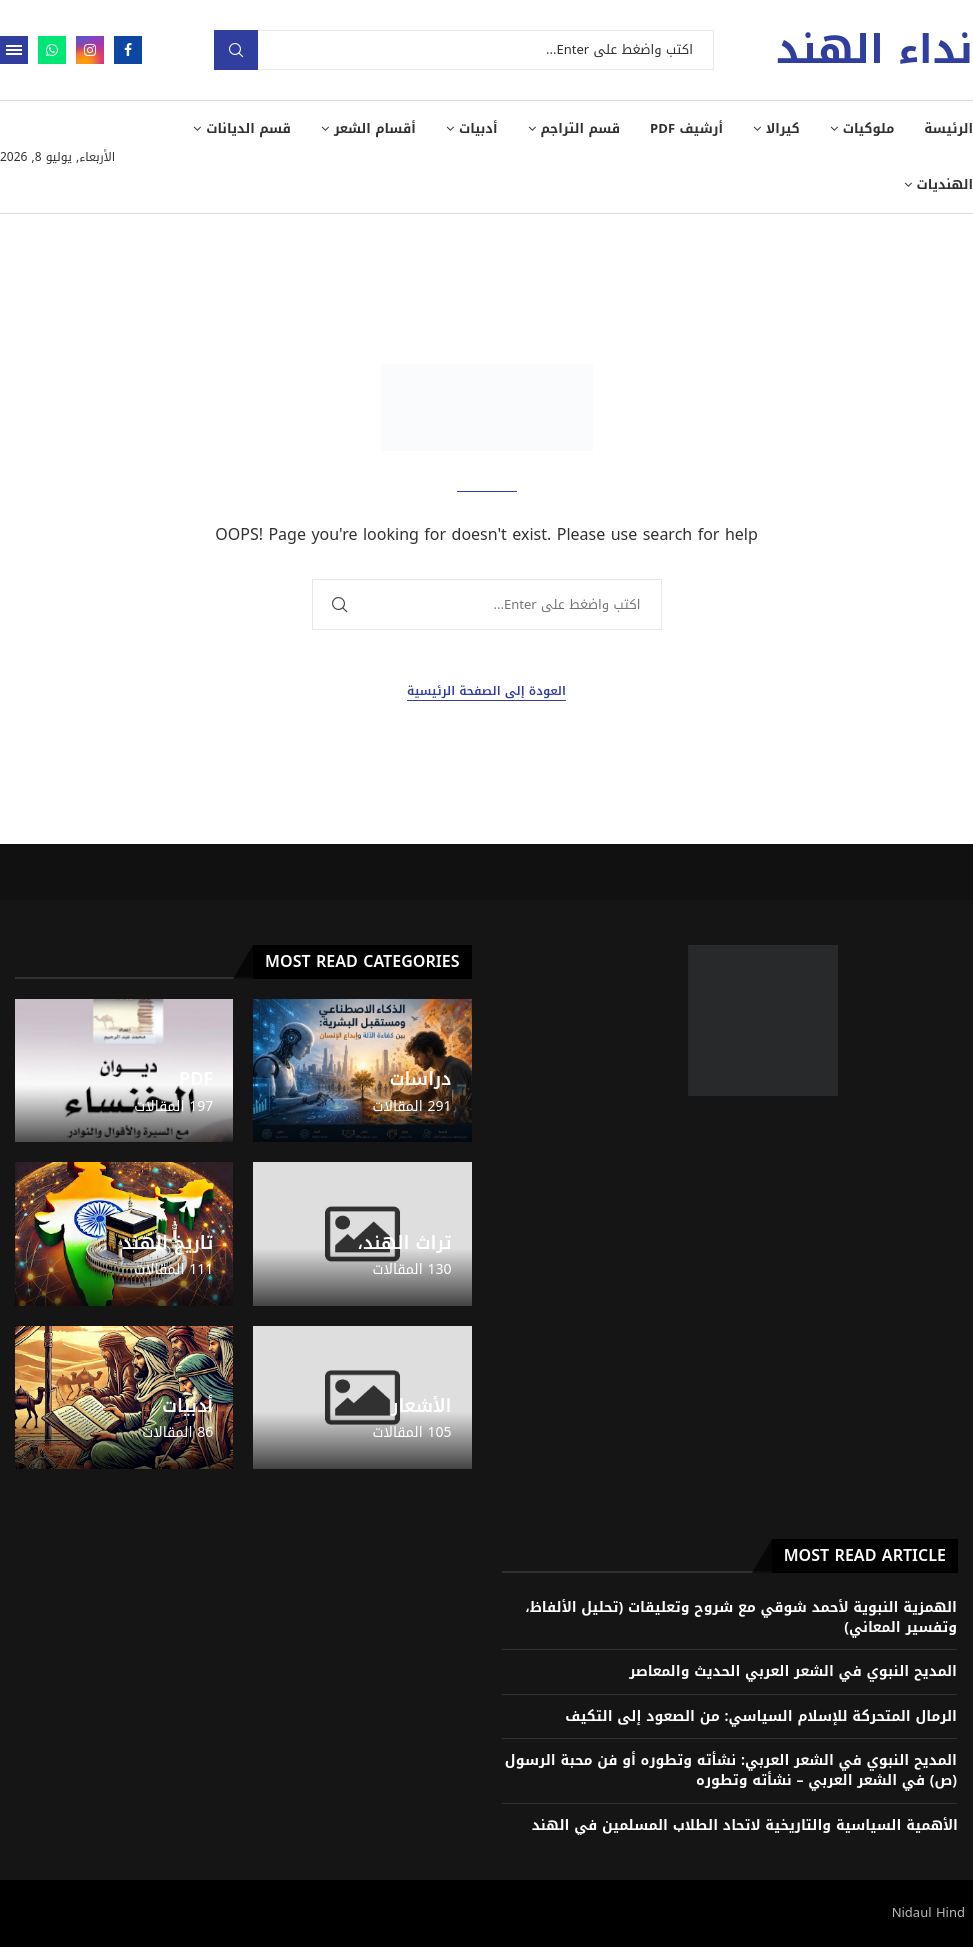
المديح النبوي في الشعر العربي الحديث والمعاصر (793, 1671)
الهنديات (945, 184)
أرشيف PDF (686, 128)
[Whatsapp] (52, 50)
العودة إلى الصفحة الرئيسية (486, 691)
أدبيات (478, 128)
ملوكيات (869, 128)
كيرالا (783, 128)
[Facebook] (128, 50)
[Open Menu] (14, 50)
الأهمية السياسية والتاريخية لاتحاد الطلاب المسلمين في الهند (745, 1825)
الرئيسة (948, 128)
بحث (236, 50)
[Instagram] (90, 50)
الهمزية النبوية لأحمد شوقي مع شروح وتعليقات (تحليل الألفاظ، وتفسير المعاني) (741, 1617)
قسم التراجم (581, 128)
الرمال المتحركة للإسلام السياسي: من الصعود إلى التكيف (761, 1716)
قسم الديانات (248, 128)
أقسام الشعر (375, 128)
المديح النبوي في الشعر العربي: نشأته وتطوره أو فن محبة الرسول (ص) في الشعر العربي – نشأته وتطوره (731, 1770)
